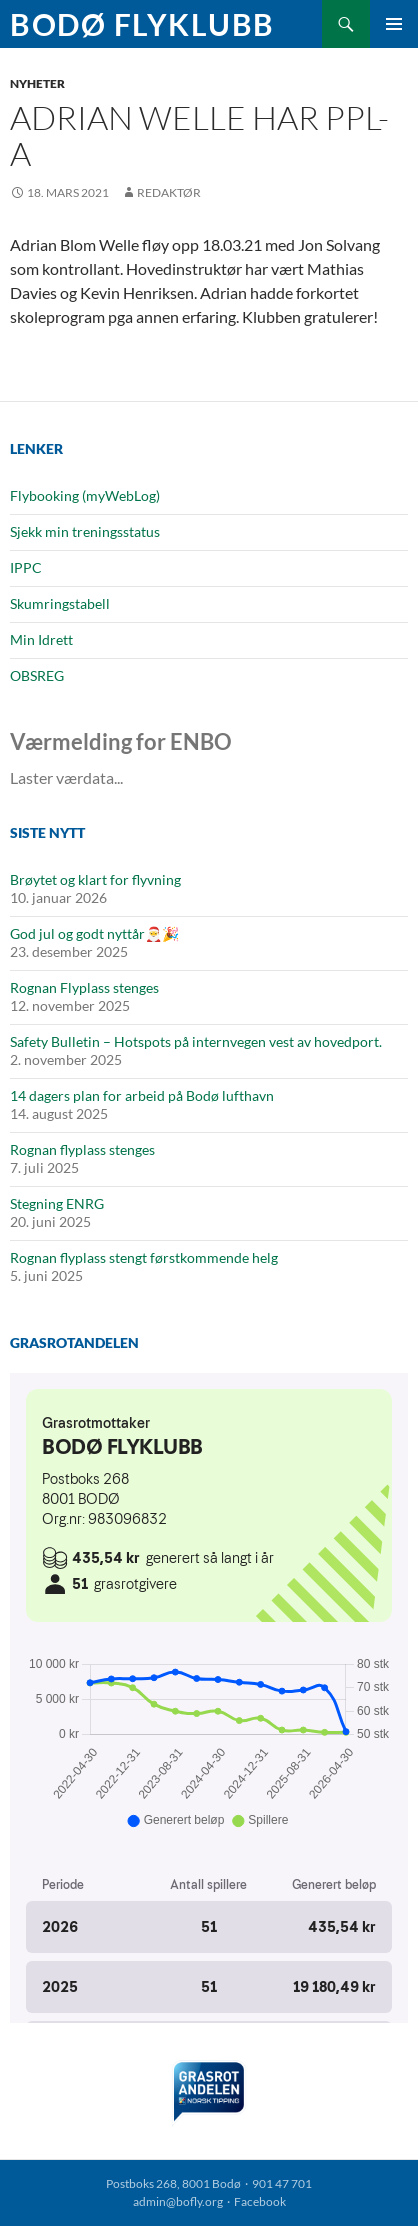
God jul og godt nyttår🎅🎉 (94, 933)
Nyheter (37, 83)
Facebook (260, 2201)
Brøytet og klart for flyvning (95, 879)
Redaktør (169, 192)
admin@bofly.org (178, 2201)
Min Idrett (41, 639)
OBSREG (37, 675)
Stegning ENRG (57, 1203)
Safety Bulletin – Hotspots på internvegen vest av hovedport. (196, 1041)
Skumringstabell (60, 603)
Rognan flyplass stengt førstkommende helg (144, 1257)
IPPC (26, 567)
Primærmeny (394, 24)
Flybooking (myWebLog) (85, 495)
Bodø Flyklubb (142, 24)
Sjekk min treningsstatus (85, 531)
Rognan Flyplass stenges (84, 987)
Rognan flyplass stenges (82, 1149)
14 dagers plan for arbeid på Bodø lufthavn (142, 1095)
